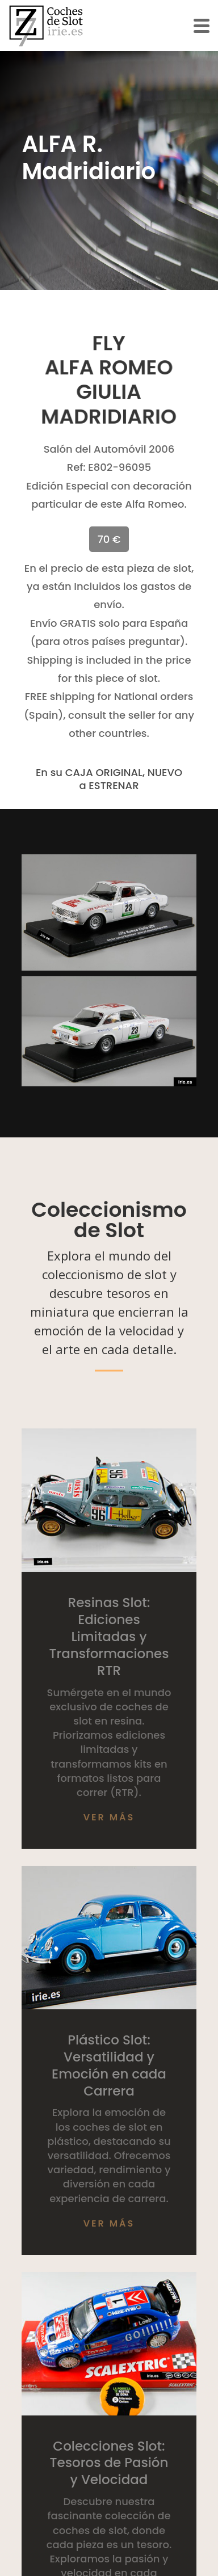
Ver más (109, 1817)
